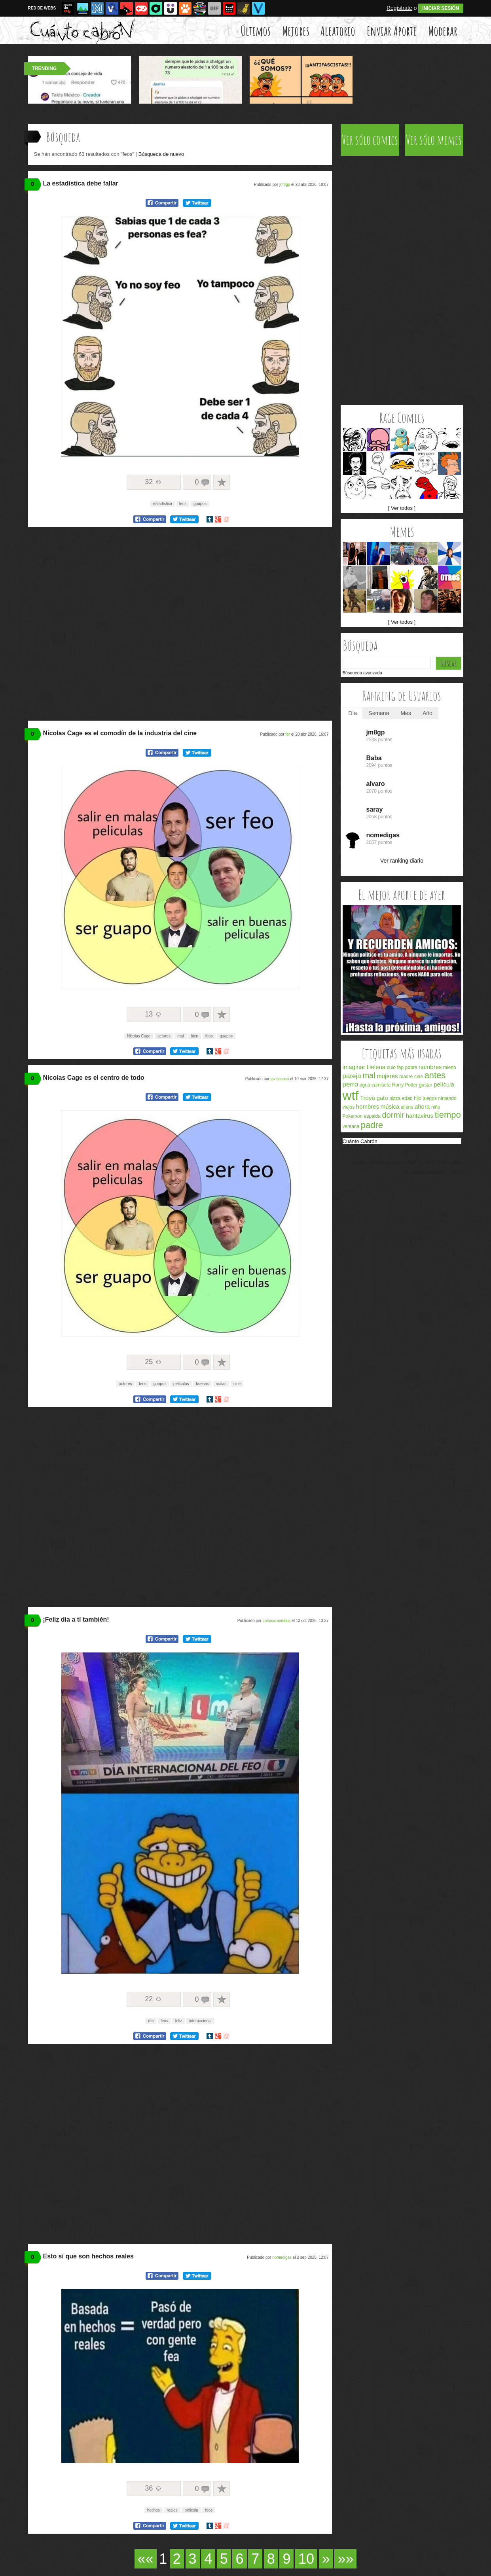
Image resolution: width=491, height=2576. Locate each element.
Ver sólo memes (434, 140)
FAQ (444, 1163)
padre (372, 1125)
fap (400, 1067)
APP (456, 1163)
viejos (349, 1107)
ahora (422, 1106)
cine (237, 1384)
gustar (425, 1085)
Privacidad (404, 1163)
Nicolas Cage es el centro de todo (93, 1077)
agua (365, 1085)
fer (288, 734)
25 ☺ (153, 1362)
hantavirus (419, 1115)
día (151, 2021)
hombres (367, 1106)
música (390, 1106)
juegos (430, 1098)
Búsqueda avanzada (362, 672)
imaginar (354, 1067)
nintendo (447, 1098)
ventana (351, 1126)
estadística (162, 504)
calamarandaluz (277, 1620)
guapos (200, 504)
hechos (153, 2510)
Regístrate (399, 8)
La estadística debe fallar (80, 183)
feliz (178, 2021)
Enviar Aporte (392, 31)
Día (353, 713)
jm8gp (284, 184)
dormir (393, 1115)
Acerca (359, 1163)
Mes (405, 713)
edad (407, 1098)
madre (406, 1076)
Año (427, 713)
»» (345, 2559)
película (191, 2510)
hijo (417, 1098)
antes (435, 1075)
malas (221, 1384)
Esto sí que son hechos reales (88, 2256)
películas (181, 1384)
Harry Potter (405, 1085)
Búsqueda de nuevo (161, 154)
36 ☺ (153, 2488)
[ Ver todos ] (401, 508)
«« (146, 2559)
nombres (430, 1067)
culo (391, 1067)
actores (164, 1036)
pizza (394, 1098)
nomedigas (282, 2257)
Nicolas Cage (138, 1036)
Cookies (427, 1163)
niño (435, 1107)
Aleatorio (337, 31)
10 (306, 2559)
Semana (378, 713)
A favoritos (221, 482)
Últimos (256, 31)
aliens (407, 1107)
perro (350, 1084)
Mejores (295, 31)
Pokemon (353, 1116)
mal (180, 1036)
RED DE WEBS (42, 8)
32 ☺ (153, 482)
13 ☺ (153, 1014)
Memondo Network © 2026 (433, 1172)
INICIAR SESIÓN (440, 8)
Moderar (442, 31)
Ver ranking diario (401, 860)
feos (183, 504)
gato (382, 1097)
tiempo (448, 1115)
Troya (367, 1097)
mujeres (387, 1076)
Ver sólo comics (370, 140)
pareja (352, 1076)
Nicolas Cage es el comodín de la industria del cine (120, 733)
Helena (376, 1067)
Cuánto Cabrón (360, 1141)
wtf (351, 1095)
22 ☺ (153, 1999)
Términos (380, 1163)
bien (194, 1036)
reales (172, 2510)
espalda (372, 1116)
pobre (411, 1067)
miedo (449, 1067)
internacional (200, 2021)
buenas (202, 1384)
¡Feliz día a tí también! (76, 1619)
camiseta (381, 1085)
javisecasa (280, 1079)
